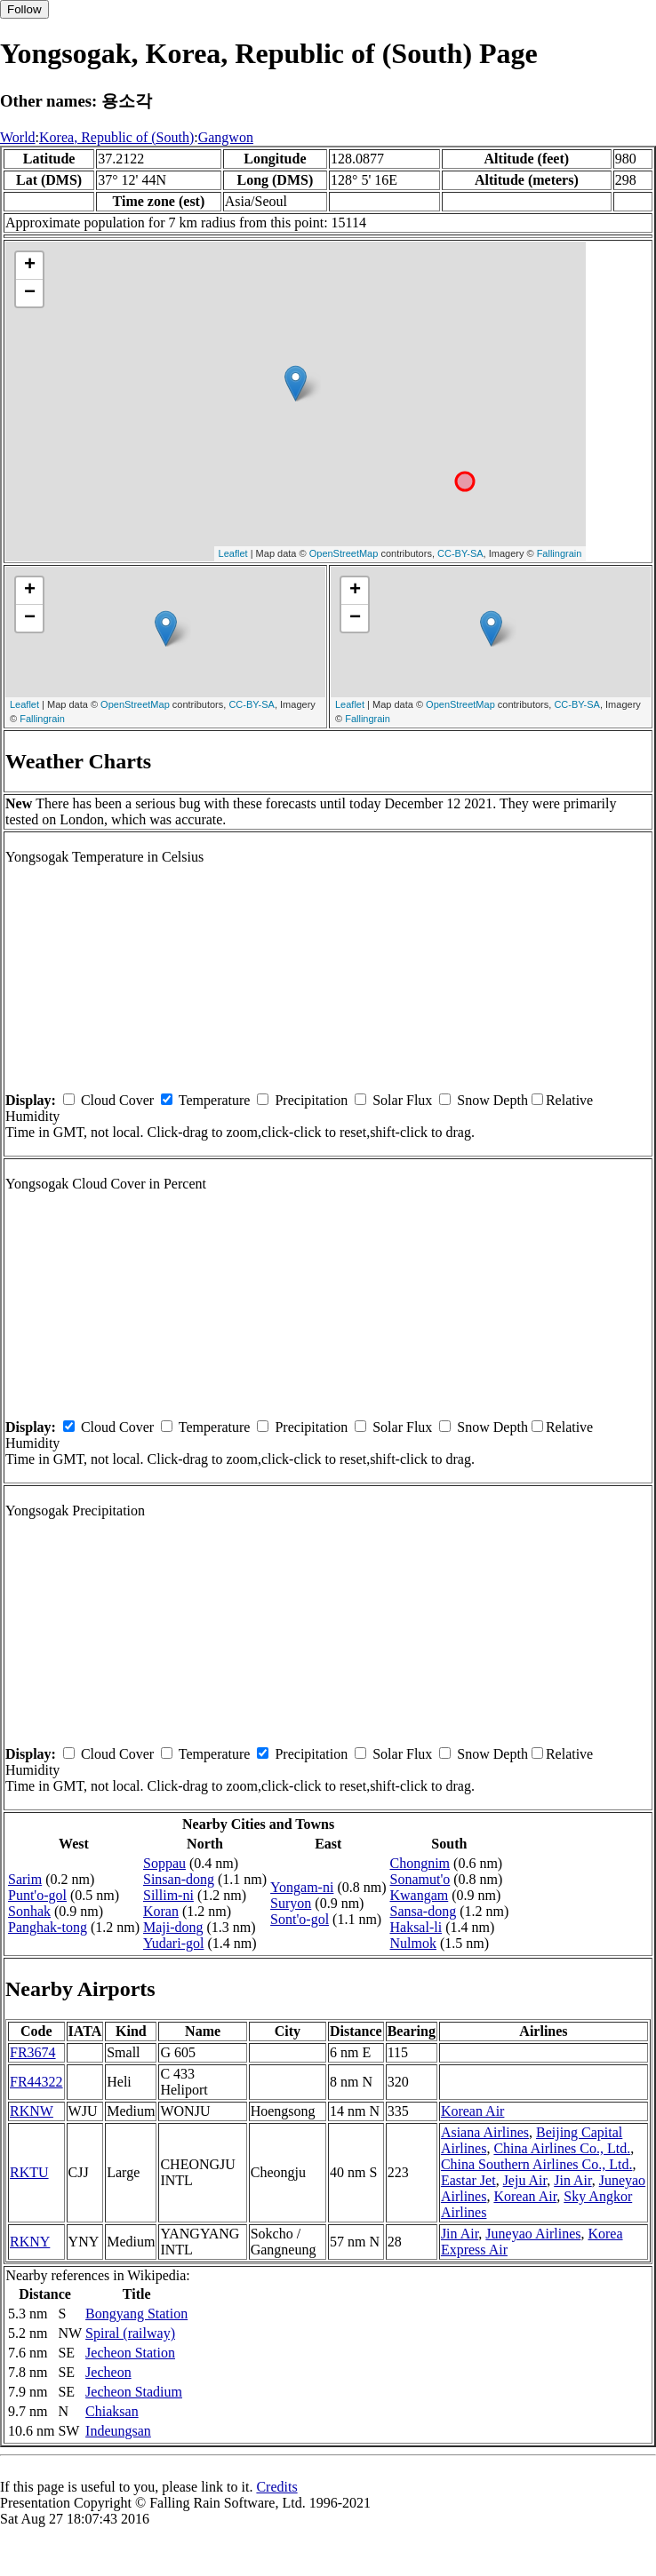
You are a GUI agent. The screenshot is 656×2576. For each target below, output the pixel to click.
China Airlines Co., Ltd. (561, 2148)
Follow (24, 9)
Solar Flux (402, 1100)
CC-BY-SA (460, 553)
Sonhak (29, 1911)
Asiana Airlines (485, 2132)
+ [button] (30, 265)
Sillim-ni (168, 1895)
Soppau (164, 1863)
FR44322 (36, 2081)
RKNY (30, 2241)
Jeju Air (525, 2180)
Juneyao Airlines (532, 2233)
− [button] (30, 293)
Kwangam (418, 1895)
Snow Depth (492, 1100)
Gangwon (225, 137)
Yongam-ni (301, 1887)
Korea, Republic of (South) (116, 137)
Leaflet (233, 553)
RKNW (31, 2111)
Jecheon (108, 2372)
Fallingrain (559, 553)
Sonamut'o (419, 1879)
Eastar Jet (468, 2180)
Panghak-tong (47, 1927)
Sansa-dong (422, 1911)
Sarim (25, 1879)
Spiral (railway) (130, 2333)
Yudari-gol (173, 1943)
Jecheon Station (130, 2352)
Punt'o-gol (37, 1895)
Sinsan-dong (178, 1879)
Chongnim (419, 1863)
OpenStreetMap (344, 553)
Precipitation (311, 1100)
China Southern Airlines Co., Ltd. (537, 2164)
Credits (276, 2486)
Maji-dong (173, 1927)
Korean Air (473, 2111)
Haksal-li (415, 1927)
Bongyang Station (136, 2313)
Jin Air (572, 2180)
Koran (161, 1911)
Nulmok (412, 1943)
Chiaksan (112, 2411)
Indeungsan (118, 2430)
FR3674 (33, 2052)
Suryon (290, 1903)
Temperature (215, 1100)
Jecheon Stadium (133, 2391)
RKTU (29, 2172)
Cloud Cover (117, 1100)
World (18, 137)
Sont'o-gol (299, 1919)
